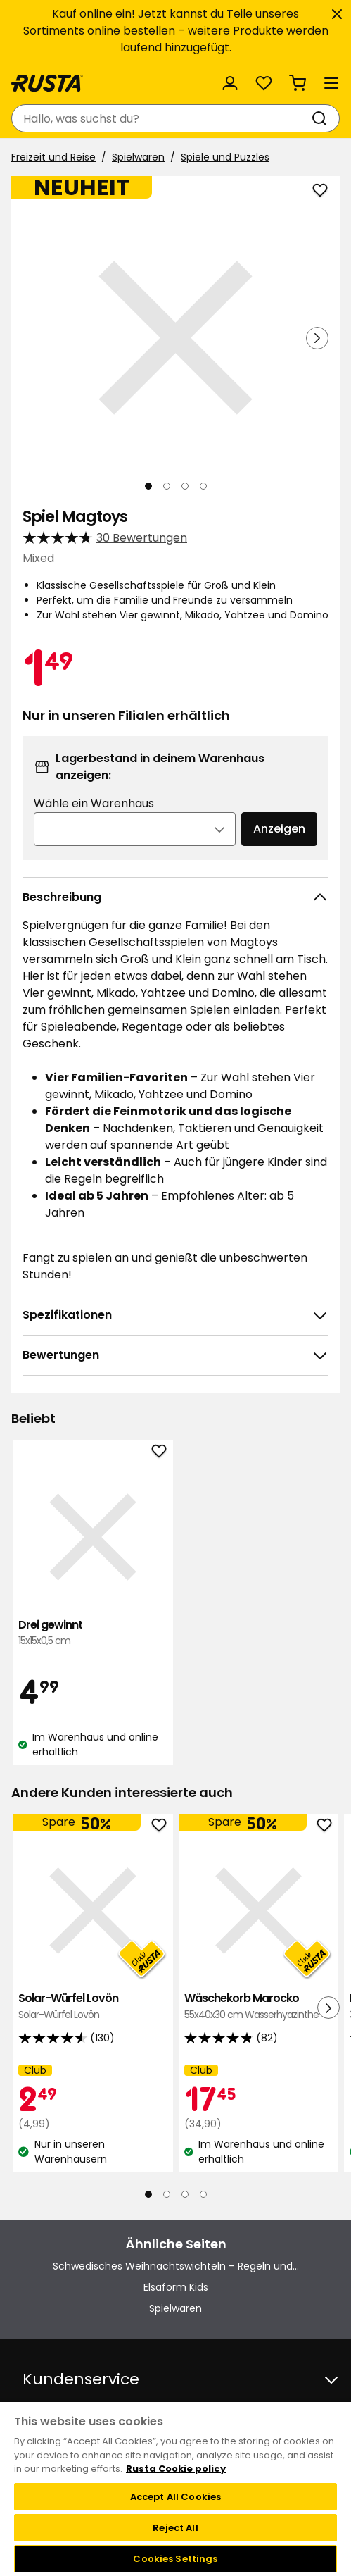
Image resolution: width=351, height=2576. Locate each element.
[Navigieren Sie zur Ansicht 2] (166, 486)
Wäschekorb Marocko (258, 2006)
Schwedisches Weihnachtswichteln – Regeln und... (176, 2266)
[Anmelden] (230, 83)
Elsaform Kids (175, 2287)
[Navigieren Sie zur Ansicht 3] (185, 486)
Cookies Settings (175, 2558)
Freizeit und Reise (53, 157)
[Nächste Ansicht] (317, 338)
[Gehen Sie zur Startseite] (47, 83)
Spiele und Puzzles (225, 157)
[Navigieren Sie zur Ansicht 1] (148, 486)
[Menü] (331, 83)
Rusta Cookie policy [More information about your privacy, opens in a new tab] (176, 2468)
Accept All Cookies (175, 2496)
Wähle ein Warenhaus (94, 803)
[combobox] (161, 118)
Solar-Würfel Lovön (92, 2006)
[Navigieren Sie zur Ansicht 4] (203, 486)
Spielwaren (138, 157)
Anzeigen (279, 829)
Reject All (175, 2527)
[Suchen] (322, 118)
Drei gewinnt (92, 1633)
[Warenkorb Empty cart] (297, 83)
